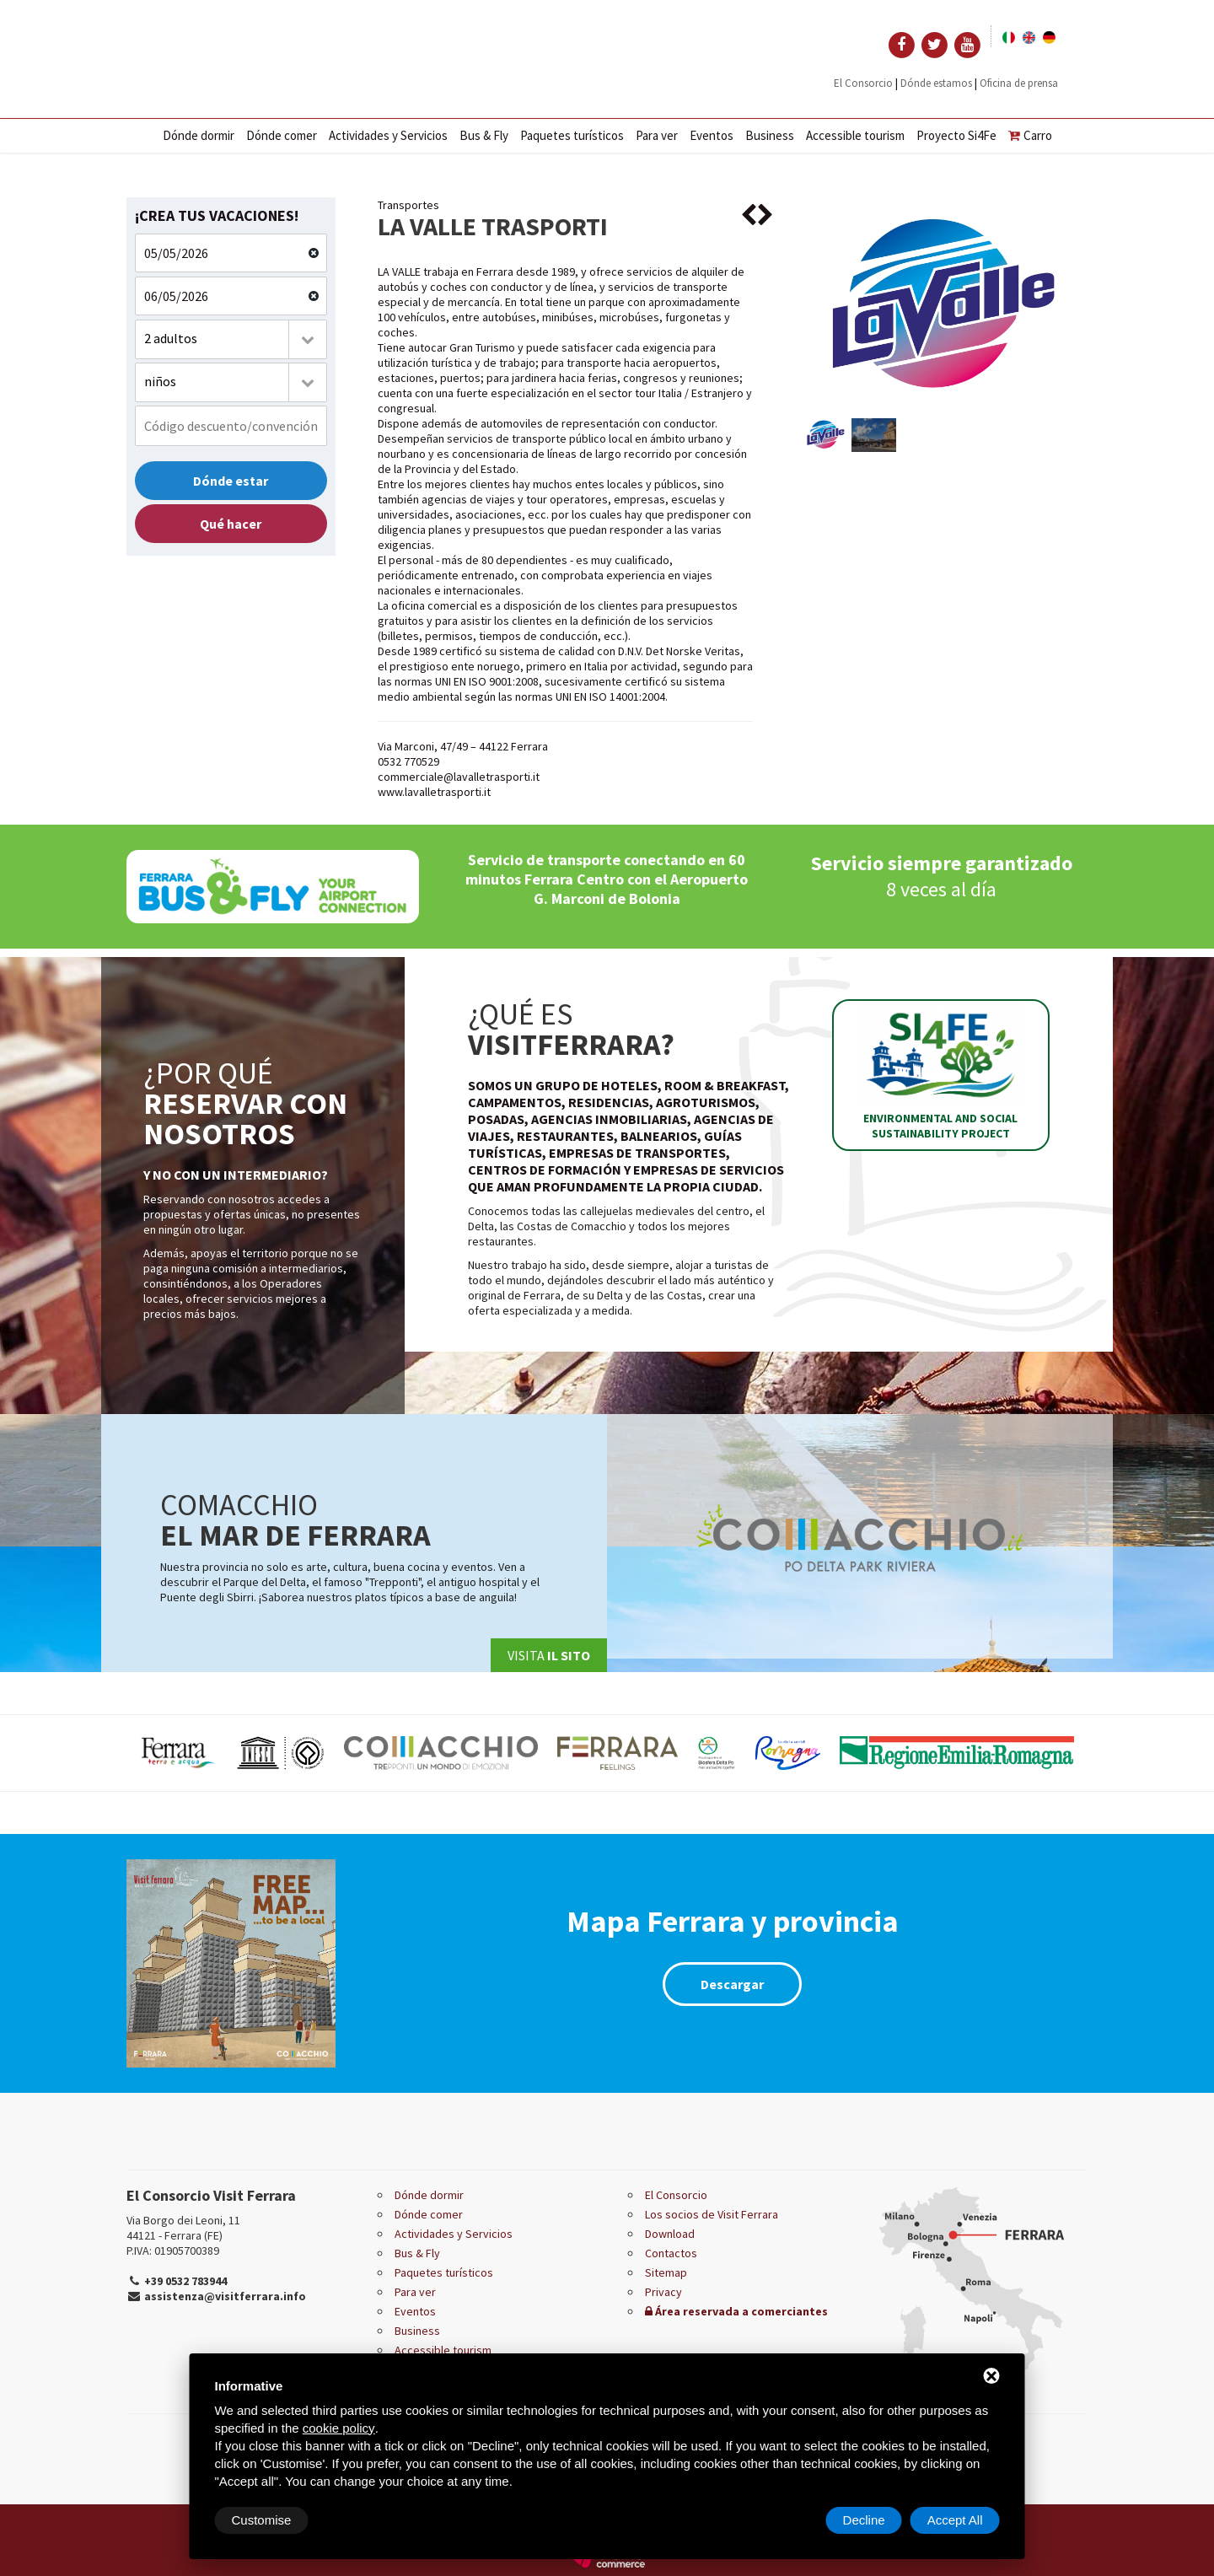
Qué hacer (230, 523)
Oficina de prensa (1019, 83)
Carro (1030, 135)
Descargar (732, 1984)
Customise (262, 2520)
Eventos (711, 135)
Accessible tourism (855, 135)
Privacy (663, 2291)
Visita (549, 1655)
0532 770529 (408, 761)
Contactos (671, 2253)
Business (769, 135)
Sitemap (666, 2272)
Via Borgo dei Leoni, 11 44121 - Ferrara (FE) (183, 2228)
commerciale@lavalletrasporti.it (459, 776)
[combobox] (231, 339)
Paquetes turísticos (572, 135)
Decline (864, 2520)
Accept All (955, 2520)
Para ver (657, 135)
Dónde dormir (198, 135)
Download (670, 2233)
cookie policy (339, 2428)
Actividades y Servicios (388, 135)
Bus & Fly (483, 135)
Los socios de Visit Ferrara (711, 2214)
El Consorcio (863, 83)
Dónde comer (281, 135)
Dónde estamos (936, 83)
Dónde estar (230, 480)
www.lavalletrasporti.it (434, 791)
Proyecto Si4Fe (956, 135)
